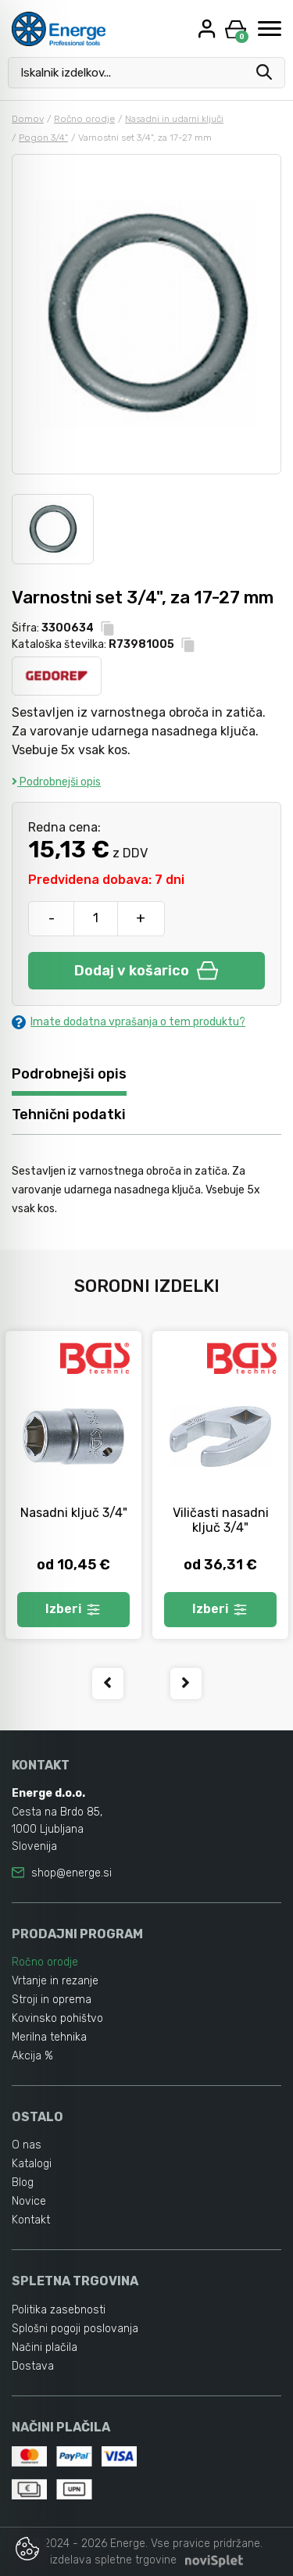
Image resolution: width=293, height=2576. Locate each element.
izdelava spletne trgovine (113, 2560)
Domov (28, 118)
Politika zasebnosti (58, 2310)
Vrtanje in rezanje (55, 1980)
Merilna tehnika (49, 2037)
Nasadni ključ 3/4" (73, 1512)
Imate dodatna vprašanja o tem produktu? (128, 1022)
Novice (29, 2201)
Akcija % (32, 2056)
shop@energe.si (71, 1873)
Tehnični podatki (69, 1114)
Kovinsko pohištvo (57, 2018)
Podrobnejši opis (56, 782)
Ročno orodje (84, 118)
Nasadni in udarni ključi (174, 118)
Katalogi (32, 2163)
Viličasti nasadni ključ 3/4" (221, 1520)
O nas (26, 2145)
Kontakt (31, 2220)
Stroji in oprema (51, 1999)
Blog (23, 2182)
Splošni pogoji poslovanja (75, 2328)
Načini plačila (44, 2347)
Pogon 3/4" (43, 137)
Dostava (33, 2366)
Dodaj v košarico (146, 970)
